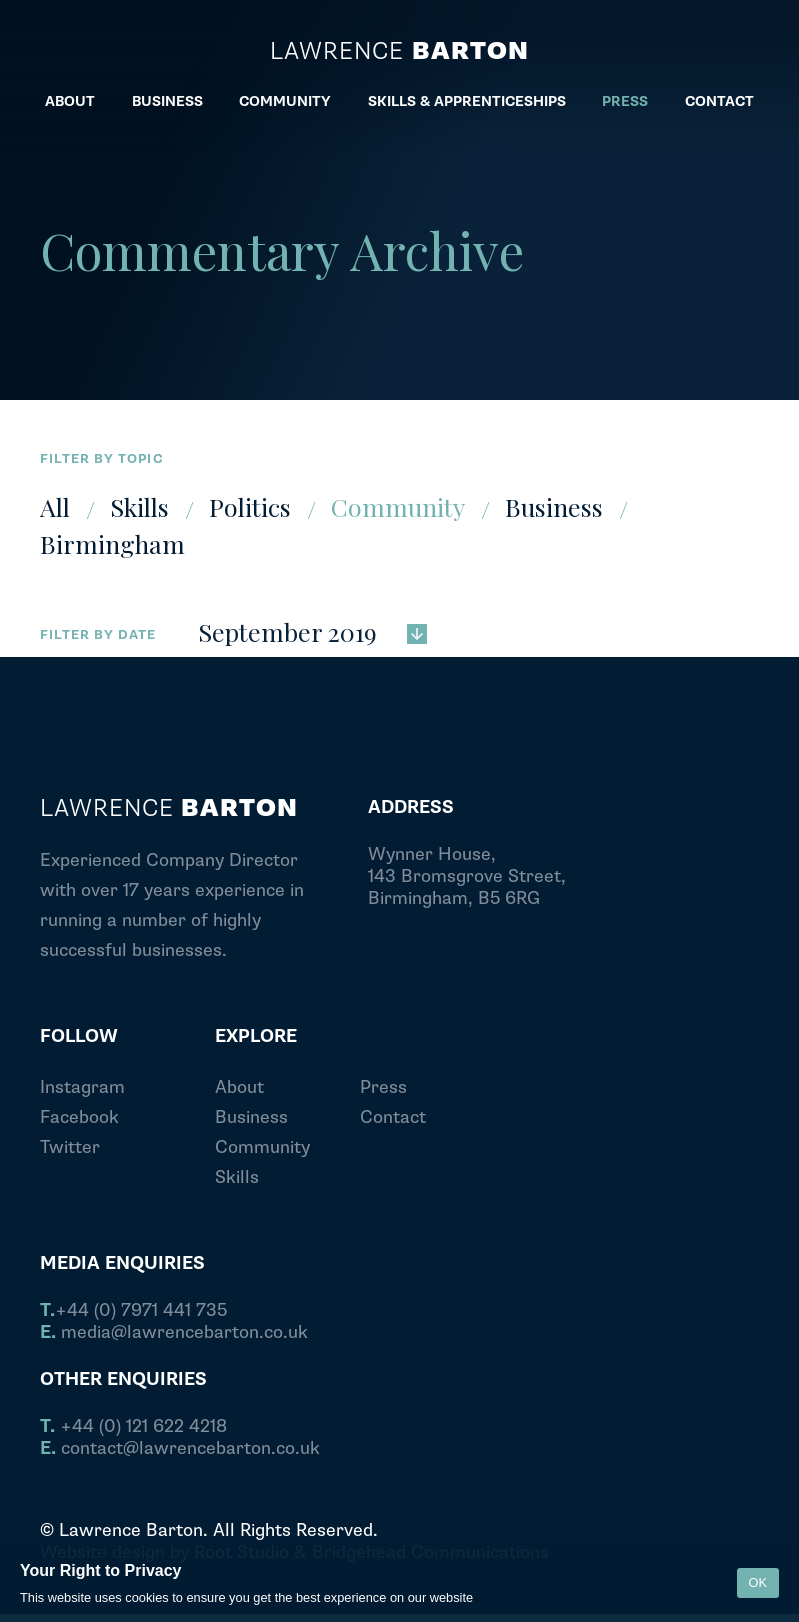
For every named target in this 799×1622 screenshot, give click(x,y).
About (239, 1087)
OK (758, 1582)
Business (554, 506)
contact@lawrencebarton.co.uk (180, 1449)
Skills (139, 506)
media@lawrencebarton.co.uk (174, 1333)
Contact (393, 1117)
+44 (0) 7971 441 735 (133, 1311)
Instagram (82, 1087)
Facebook (79, 1117)
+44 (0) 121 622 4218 (133, 1427)
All (55, 506)
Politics (250, 506)
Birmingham (112, 543)
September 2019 (312, 630)
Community (398, 506)
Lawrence (399, 52)
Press (383, 1087)
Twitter (70, 1147)
